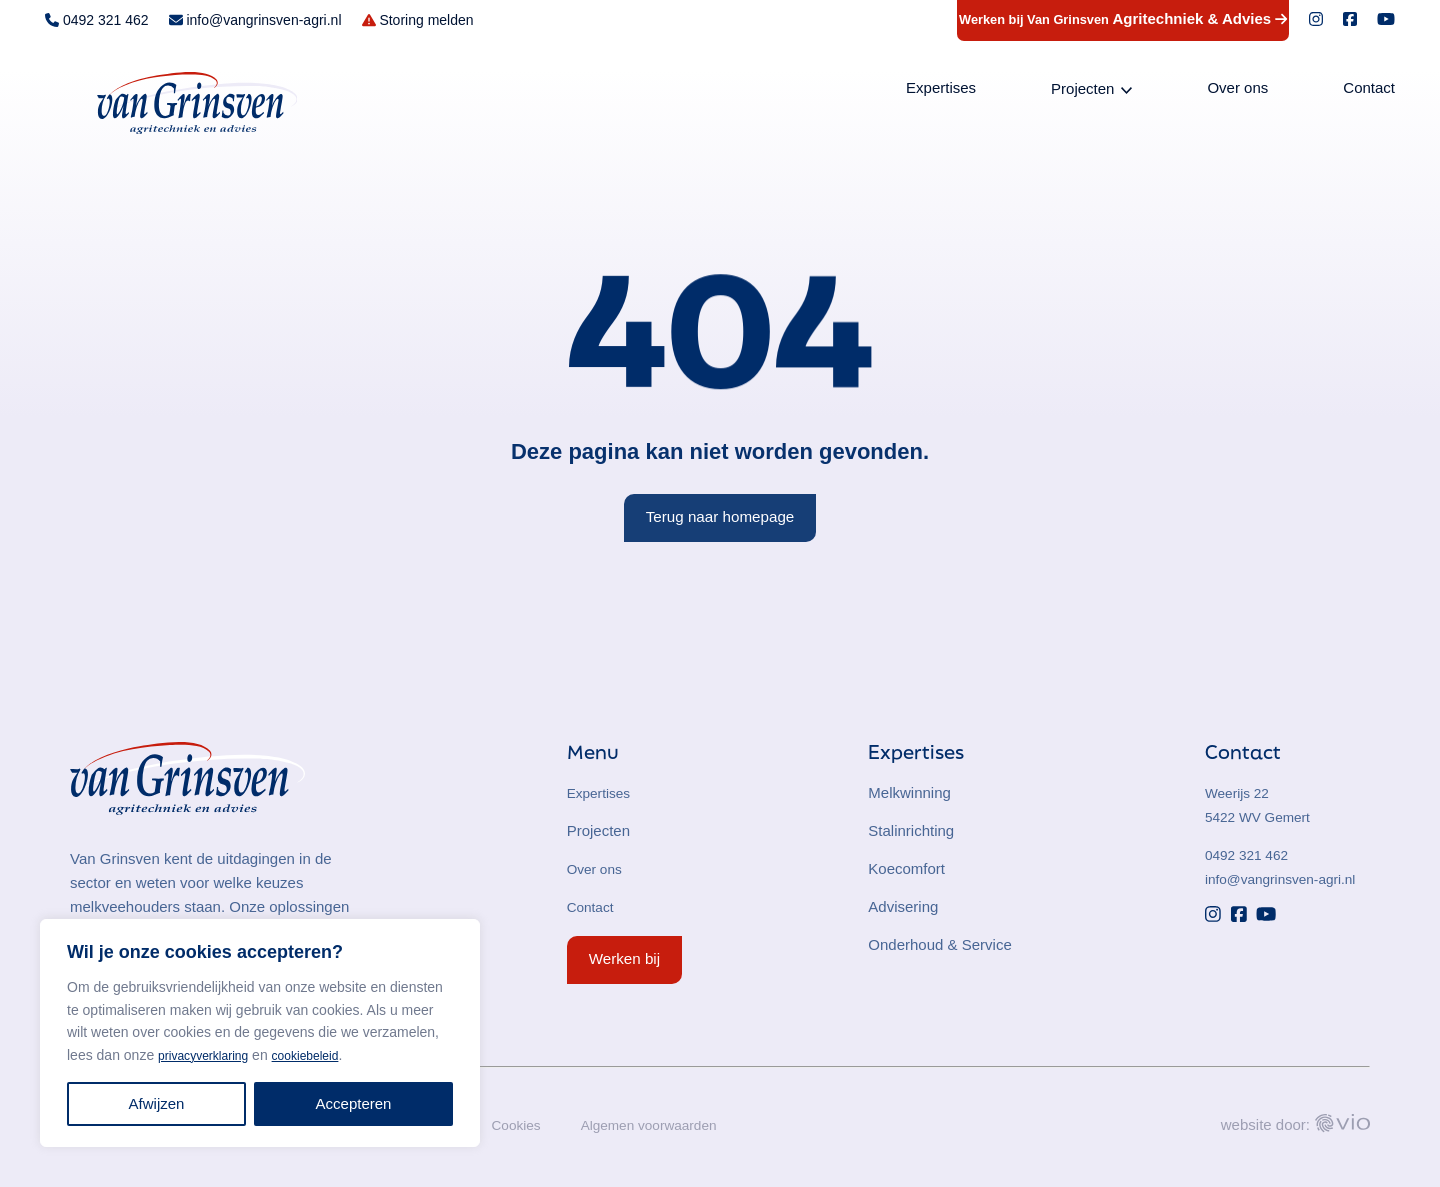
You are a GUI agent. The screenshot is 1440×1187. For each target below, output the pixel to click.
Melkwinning (909, 792)
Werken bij (624, 958)
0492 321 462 (1251, 854)
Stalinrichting (911, 830)
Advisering (903, 906)
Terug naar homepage (720, 516)
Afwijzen (157, 1103)
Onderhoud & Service (939, 944)
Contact (1369, 90)
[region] (260, 1033)
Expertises (941, 90)
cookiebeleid (325, 1055)
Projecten (1082, 91)
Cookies (523, 1124)
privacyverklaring (210, 1055)
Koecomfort (906, 868)
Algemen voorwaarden (665, 1124)
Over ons (1237, 90)
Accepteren (354, 1103)
